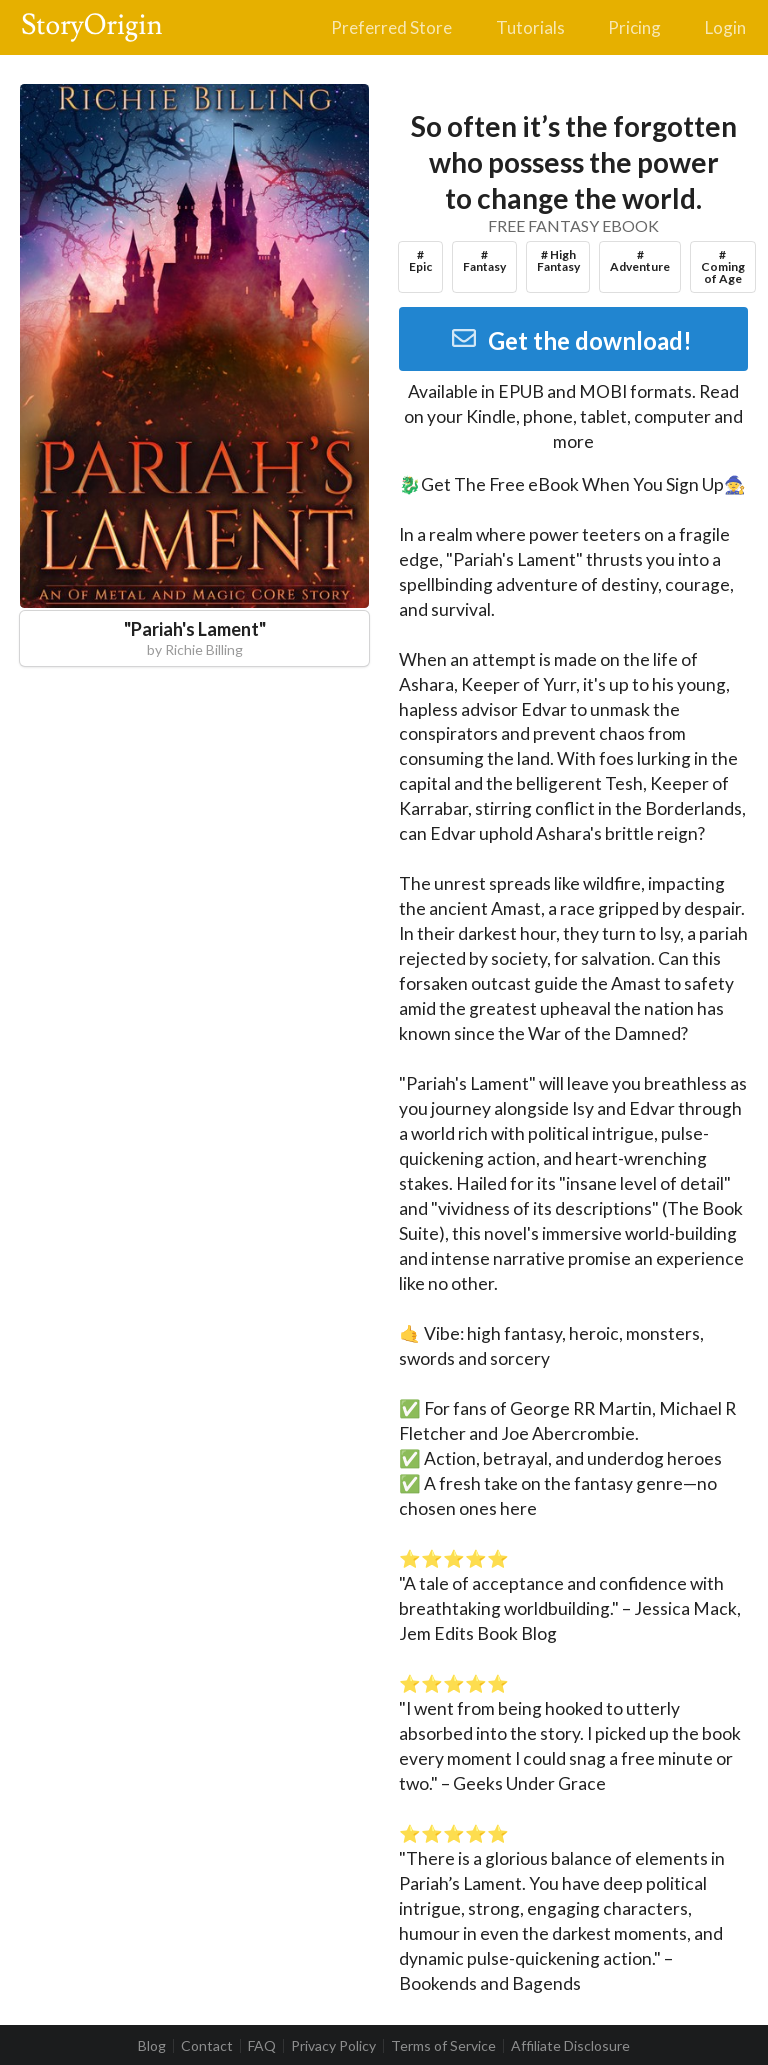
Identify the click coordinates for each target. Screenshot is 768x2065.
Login (725, 27)
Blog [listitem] (152, 2046)
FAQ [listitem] (262, 2046)
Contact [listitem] (207, 2046)
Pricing (634, 27)
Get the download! (571, 340)
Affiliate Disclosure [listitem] (570, 2046)
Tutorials (530, 27)
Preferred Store (391, 27)
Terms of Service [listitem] (443, 2046)
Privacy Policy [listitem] (333, 2046)
